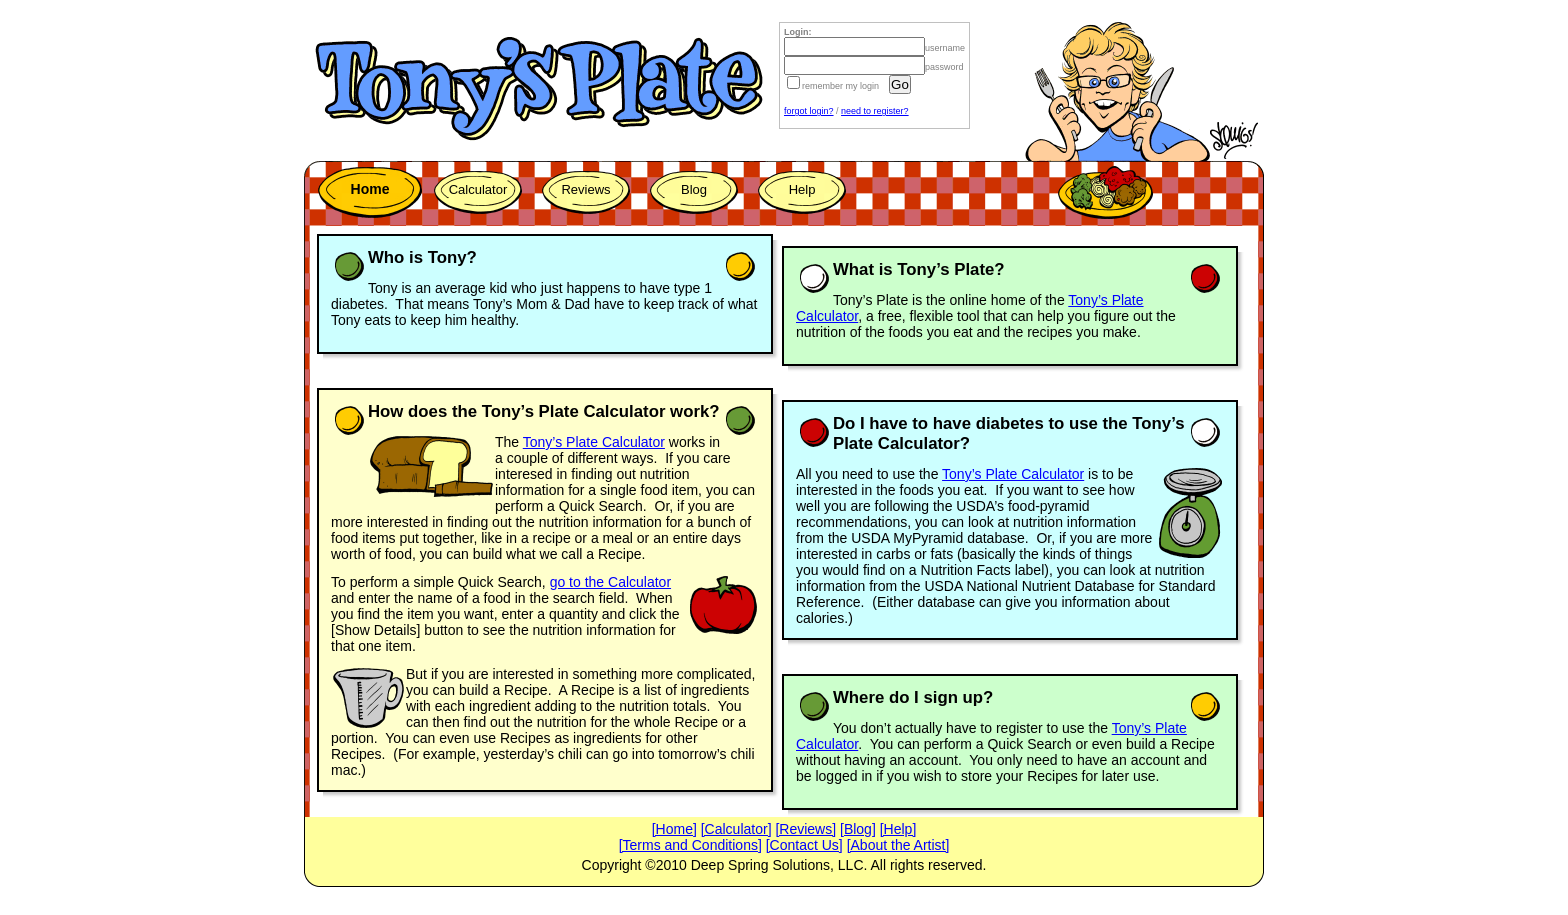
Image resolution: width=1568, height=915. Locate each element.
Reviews (585, 189)
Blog (694, 189)
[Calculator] (736, 829)
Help (802, 189)
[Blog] (858, 829)
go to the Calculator (610, 582)
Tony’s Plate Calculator (594, 442)
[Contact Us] (804, 845)
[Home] (674, 829)
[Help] (898, 829)
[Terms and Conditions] (690, 845)
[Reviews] (805, 829)
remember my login (831, 86)
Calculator (478, 189)
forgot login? (809, 111)
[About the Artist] (898, 845)
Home (370, 189)
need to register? (875, 111)
